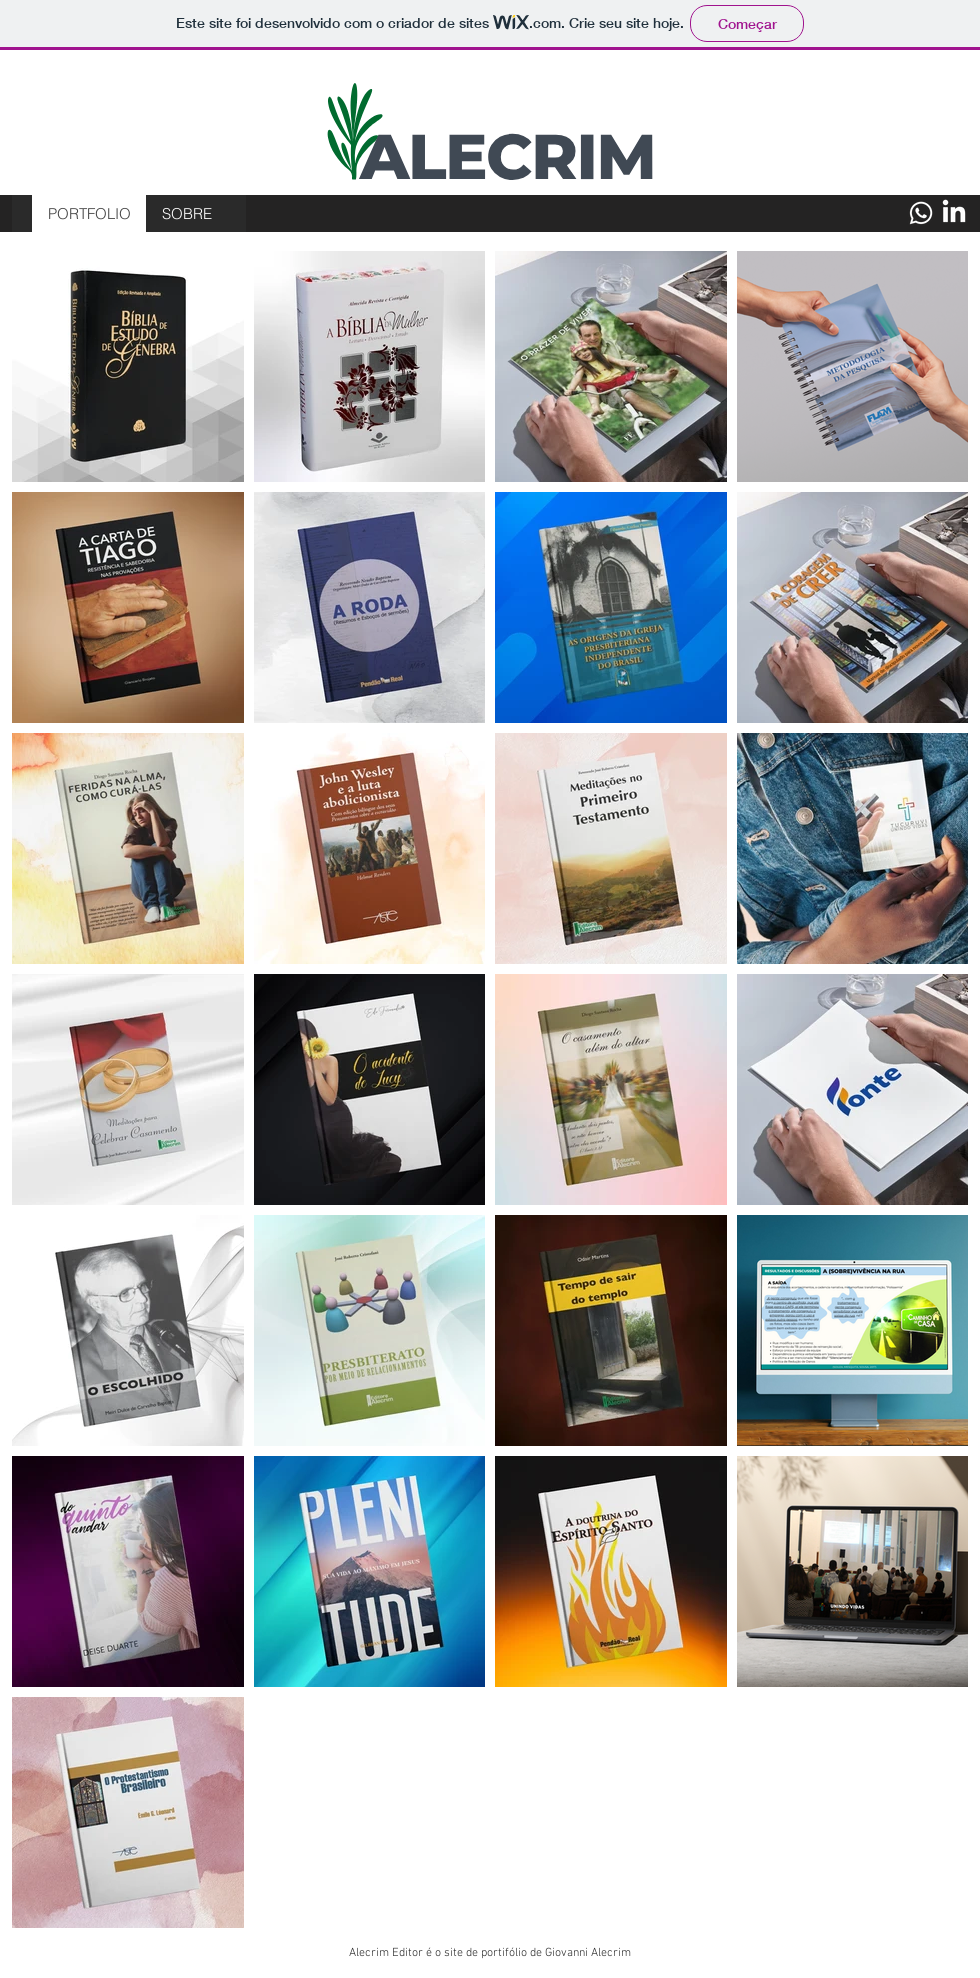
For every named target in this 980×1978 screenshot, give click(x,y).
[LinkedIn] (954, 213)
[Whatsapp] (921, 213)
